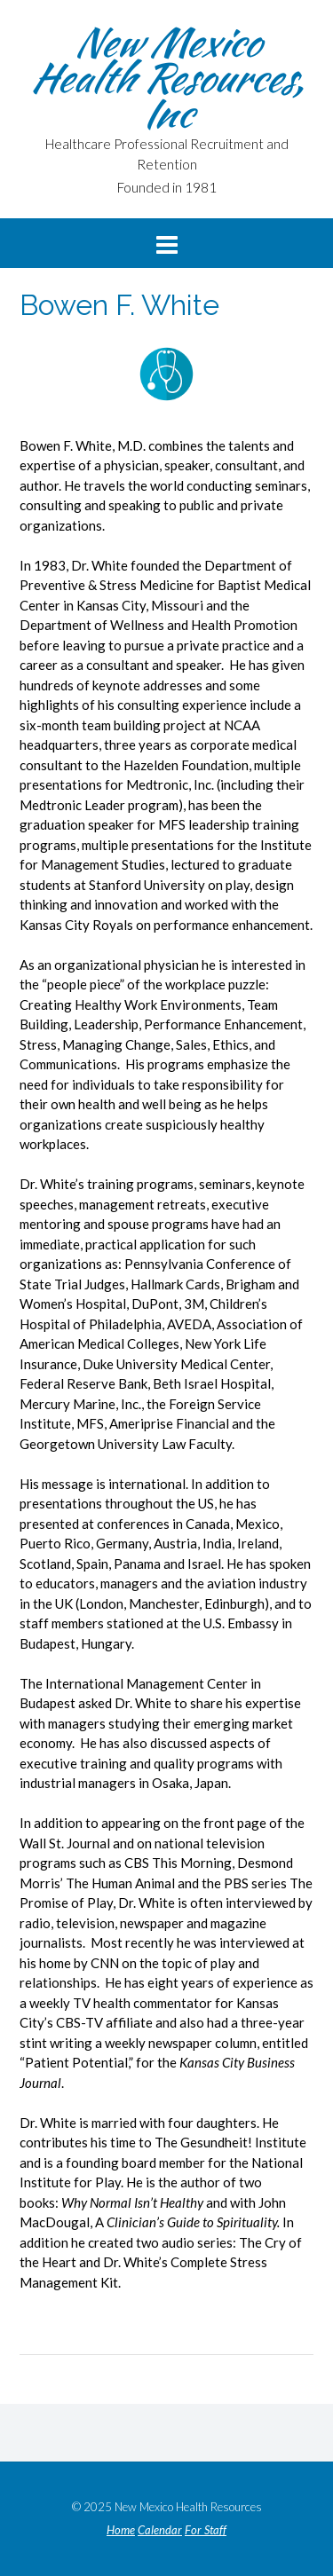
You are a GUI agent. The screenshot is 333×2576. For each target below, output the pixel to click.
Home (121, 2530)
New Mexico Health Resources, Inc (167, 77)
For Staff (205, 2530)
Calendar (160, 2530)
